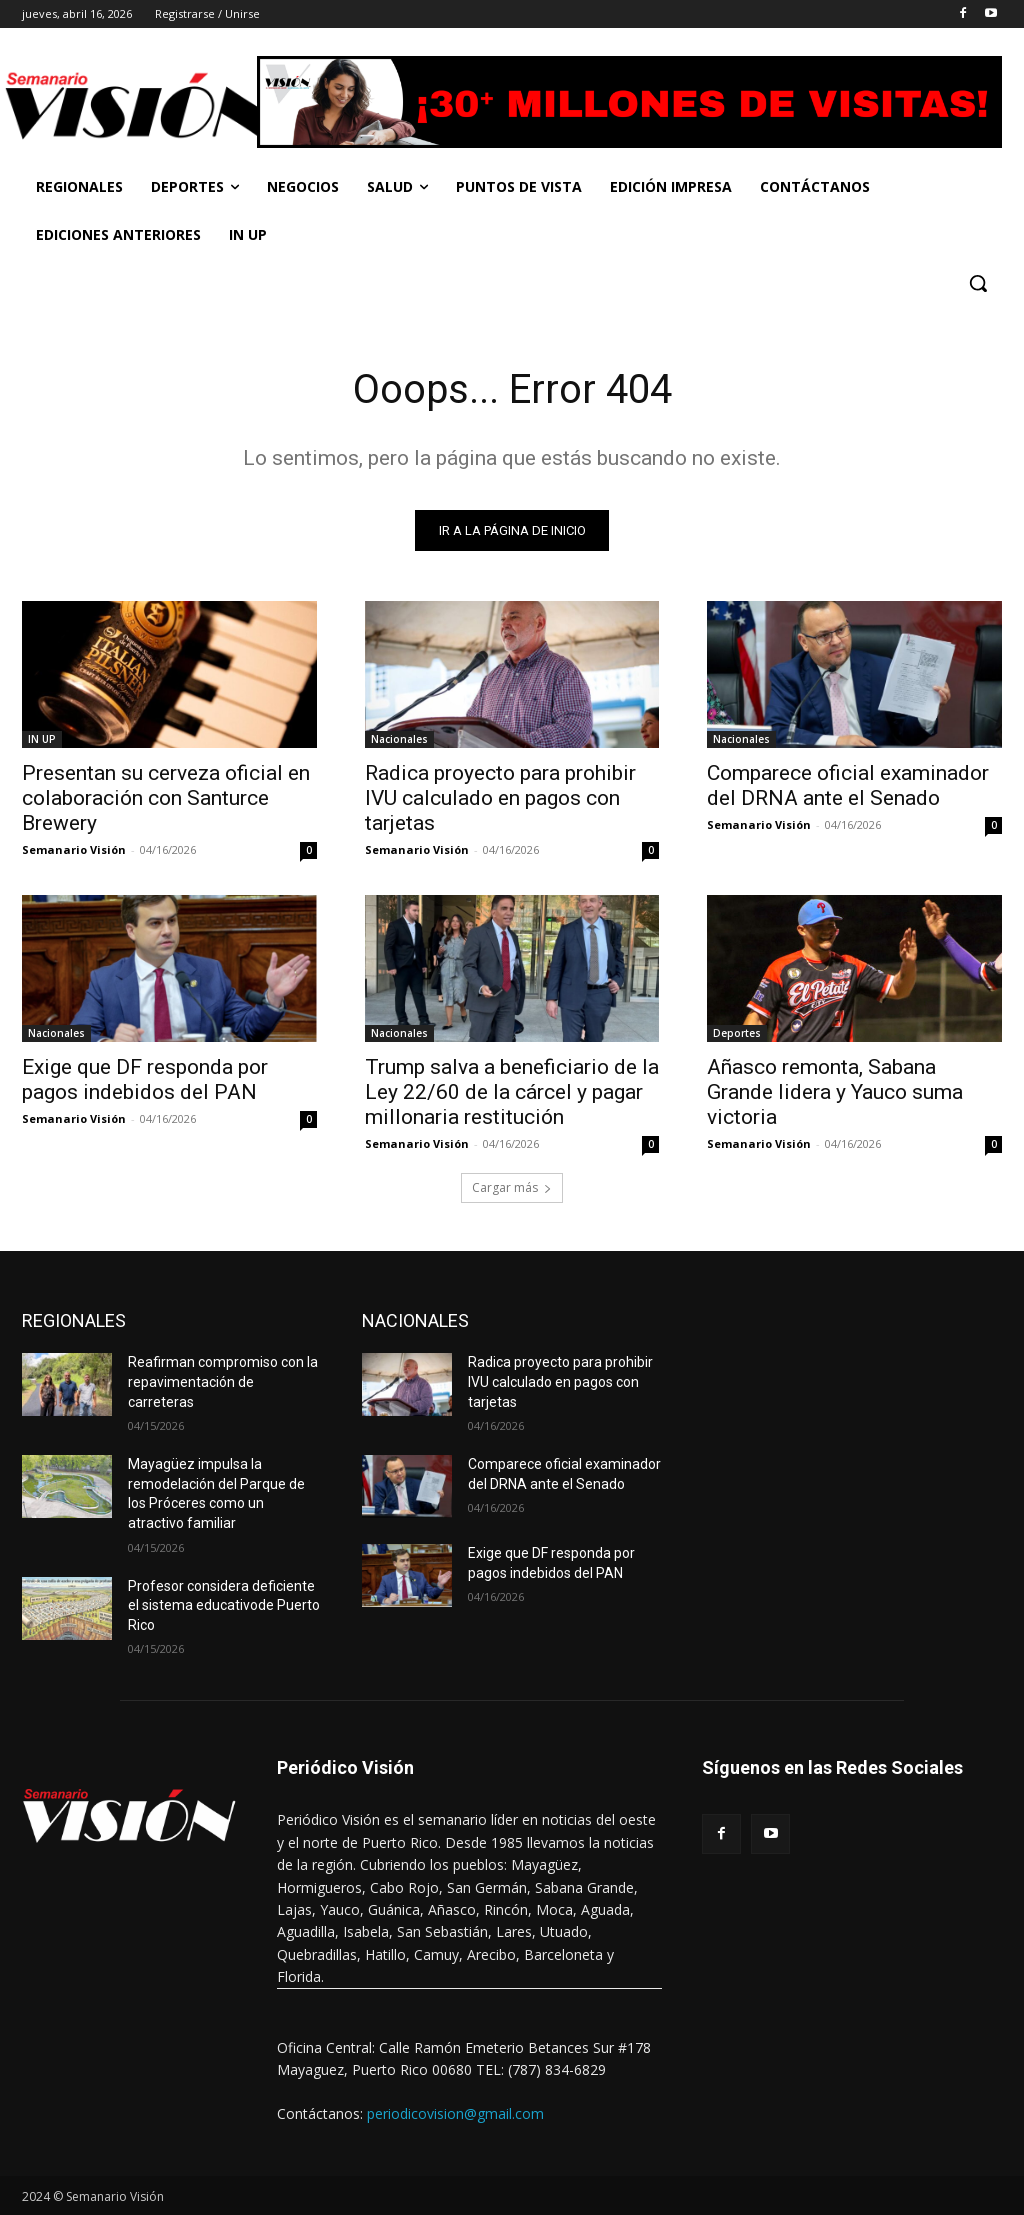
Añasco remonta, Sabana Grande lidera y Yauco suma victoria (835, 1093)
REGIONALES (74, 1321)
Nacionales (399, 739)
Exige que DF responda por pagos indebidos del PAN (145, 1080)
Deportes (737, 1034)
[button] (978, 283)
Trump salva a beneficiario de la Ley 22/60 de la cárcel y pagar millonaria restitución (512, 1093)
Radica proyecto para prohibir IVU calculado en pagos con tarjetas (500, 798)
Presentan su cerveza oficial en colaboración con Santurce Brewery (166, 798)
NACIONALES (415, 1321)
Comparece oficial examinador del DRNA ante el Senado (848, 785)
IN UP (42, 739)
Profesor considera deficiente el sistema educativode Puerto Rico (224, 1605)
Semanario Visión (74, 849)
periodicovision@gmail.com (455, 2114)
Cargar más (512, 1188)
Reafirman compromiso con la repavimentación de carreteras (223, 1382)
